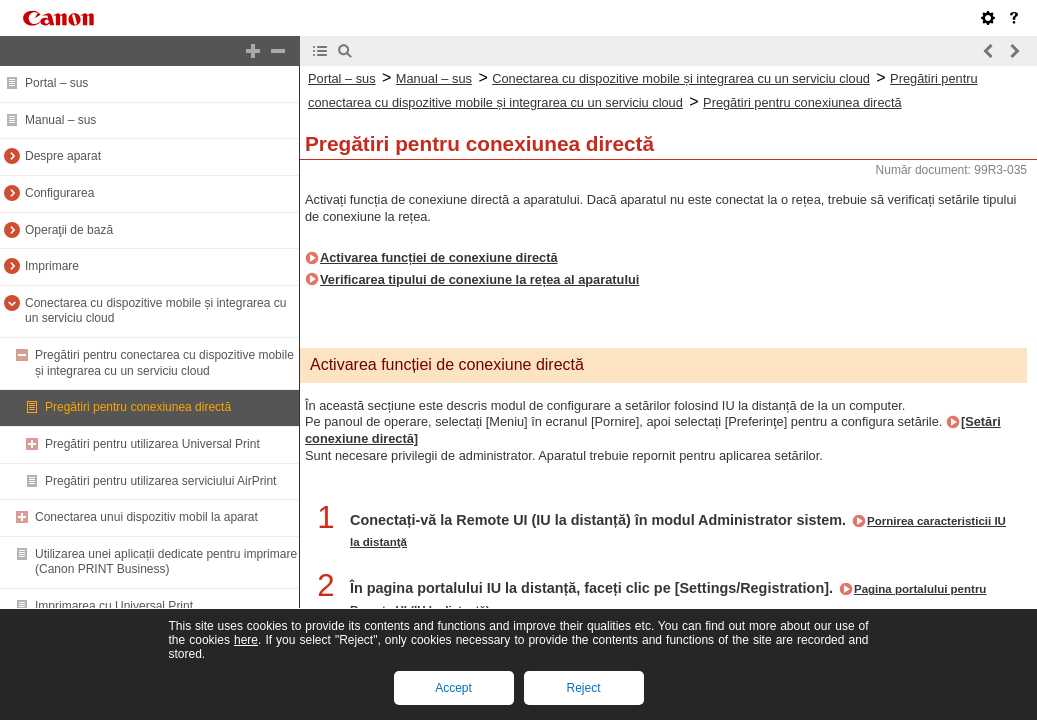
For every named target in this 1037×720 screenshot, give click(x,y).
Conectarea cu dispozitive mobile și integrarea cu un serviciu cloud (681, 78)
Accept (453, 688)
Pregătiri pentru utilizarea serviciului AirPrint (160, 481)
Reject (583, 688)
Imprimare (52, 266)
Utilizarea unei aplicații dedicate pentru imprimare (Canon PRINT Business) (166, 562)
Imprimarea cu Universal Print (114, 606)
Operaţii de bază (69, 230)
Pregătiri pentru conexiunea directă (138, 407)
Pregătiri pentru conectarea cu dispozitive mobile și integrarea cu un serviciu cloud (164, 363)
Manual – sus (60, 120)
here (246, 640)
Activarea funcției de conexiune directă (439, 257)
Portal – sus (56, 83)
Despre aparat (63, 156)
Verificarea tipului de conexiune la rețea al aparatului (479, 279)
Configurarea (59, 193)
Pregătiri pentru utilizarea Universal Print (152, 444)
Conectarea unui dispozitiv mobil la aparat (146, 517)
